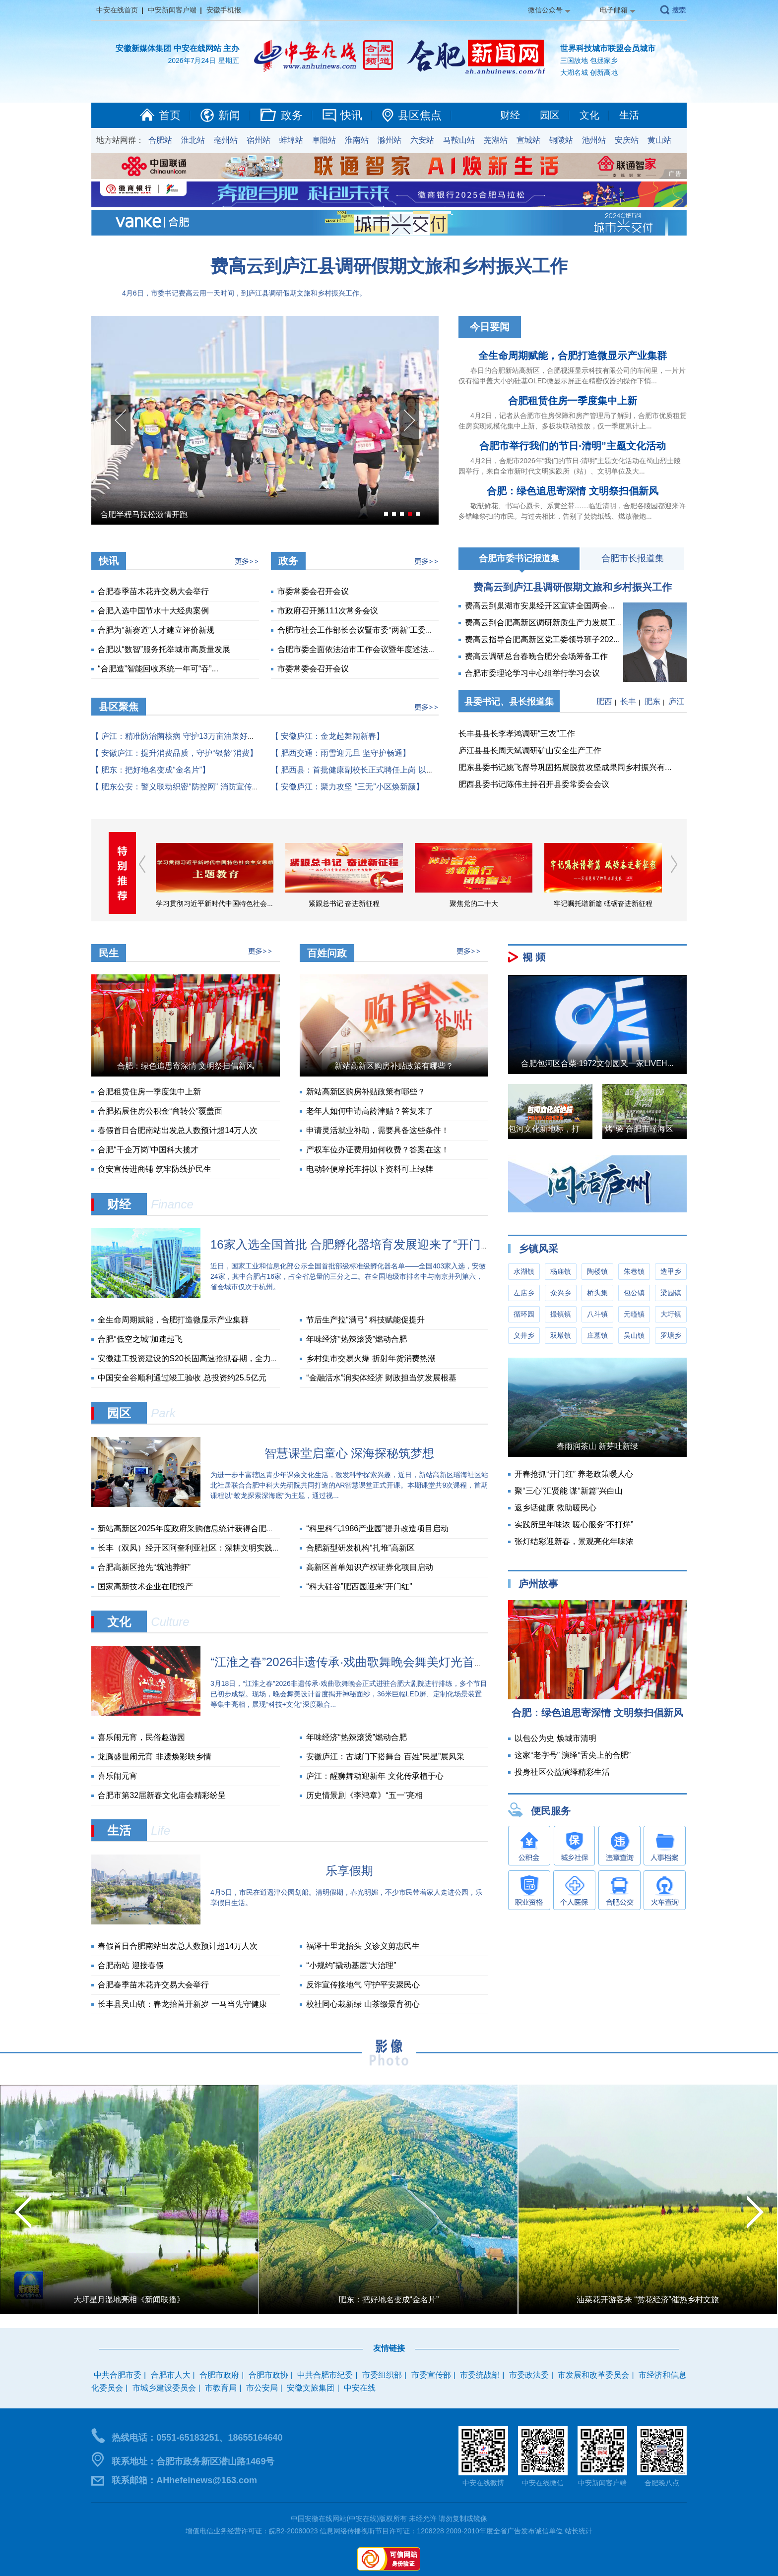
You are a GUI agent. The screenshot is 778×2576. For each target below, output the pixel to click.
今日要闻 (490, 326)
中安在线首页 (117, 10)
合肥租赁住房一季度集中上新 (572, 400)
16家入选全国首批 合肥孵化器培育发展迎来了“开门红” (353, 1244)
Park (163, 1413)
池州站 (594, 140)
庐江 (676, 701)
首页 (170, 115)
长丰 (628, 701)
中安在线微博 (483, 2483)
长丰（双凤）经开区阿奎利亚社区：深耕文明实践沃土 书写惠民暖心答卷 (226, 1548)
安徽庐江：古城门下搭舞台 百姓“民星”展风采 (385, 1756)
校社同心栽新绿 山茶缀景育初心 (362, 2004)
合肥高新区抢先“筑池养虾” (144, 1567)
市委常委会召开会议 (313, 591)
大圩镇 (670, 1314)
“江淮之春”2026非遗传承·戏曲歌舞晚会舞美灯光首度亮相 (360, 1662)
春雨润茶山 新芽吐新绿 (597, 1446)
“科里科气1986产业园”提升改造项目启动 (377, 1528)
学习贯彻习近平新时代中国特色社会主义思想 (225, 903)
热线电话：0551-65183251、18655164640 (197, 2438)
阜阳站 (324, 140)
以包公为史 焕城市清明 (555, 1738)
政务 (292, 115)
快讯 (351, 115)
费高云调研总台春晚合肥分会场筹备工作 (536, 656)
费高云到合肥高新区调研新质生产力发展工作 (544, 622)
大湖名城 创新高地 (589, 72)
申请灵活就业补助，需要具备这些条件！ (377, 1130)
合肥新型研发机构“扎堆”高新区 (360, 1548)
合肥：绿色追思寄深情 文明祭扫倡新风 (572, 490)
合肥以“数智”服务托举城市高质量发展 (164, 649)
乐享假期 (349, 1870)
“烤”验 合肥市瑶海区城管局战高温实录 (669, 1129)
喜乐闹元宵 (117, 1776)
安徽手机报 (223, 10)
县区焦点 (420, 115)
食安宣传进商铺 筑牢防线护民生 (154, 1169)
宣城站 (528, 140)
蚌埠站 (291, 140)
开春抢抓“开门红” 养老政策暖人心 (574, 1474)
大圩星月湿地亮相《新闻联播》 (129, 2299)
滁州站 (389, 140)
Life (160, 1830)
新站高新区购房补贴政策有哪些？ (394, 1066)
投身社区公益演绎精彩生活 (562, 1772)
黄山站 (659, 140)
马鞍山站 (459, 140)
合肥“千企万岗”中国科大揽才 (148, 1149)
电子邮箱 (614, 10)
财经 (510, 115)
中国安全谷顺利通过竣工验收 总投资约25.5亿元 (182, 1378)
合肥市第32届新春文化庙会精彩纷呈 (162, 1795)
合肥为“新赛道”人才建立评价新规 (156, 630)
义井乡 (524, 1335)
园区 (550, 115)
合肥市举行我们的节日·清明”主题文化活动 (572, 445)
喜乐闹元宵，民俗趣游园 (141, 1737)
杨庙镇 (560, 1271)
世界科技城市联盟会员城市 (607, 48)
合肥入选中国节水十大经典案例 (153, 610)
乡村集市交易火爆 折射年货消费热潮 (370, 1358)
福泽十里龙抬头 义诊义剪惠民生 (362, 1946)
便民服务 (551, 1810)
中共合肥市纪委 (325, 2375)
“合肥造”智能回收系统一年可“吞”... (158, 668)
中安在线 (360, 2388)
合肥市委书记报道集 (519, 558)
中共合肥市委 (117, 2375)
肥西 (604, 701)
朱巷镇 (634, 1271)
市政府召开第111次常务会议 (327, 610)
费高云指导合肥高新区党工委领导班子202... (542, 639)
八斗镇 (597, 1314)
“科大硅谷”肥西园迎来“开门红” (359, 1586)
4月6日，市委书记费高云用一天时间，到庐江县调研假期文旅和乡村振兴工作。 (244, 293)
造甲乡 (670, 1271)
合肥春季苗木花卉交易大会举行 (153, 591)
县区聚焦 (118, 706)
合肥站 (160, 140)
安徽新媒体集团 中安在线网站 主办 (177, 48)
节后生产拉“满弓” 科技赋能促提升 (365, 1320)
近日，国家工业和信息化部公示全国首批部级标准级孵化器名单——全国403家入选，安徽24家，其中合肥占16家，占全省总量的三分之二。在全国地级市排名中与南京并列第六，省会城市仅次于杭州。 (348, 1276)
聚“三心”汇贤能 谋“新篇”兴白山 (569, 1491)
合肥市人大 (171, 2375)
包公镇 (634, 1293)
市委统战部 (480, 2375)
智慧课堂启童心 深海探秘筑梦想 (349, 1453)
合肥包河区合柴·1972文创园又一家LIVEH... (597, 1063)
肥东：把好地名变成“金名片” (388, 2299)
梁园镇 (670, 1293)
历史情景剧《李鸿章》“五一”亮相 (364, 1795)
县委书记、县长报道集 (509, 702)
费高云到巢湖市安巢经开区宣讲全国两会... (539, 605)
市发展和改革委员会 (593, 2375)
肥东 (652, 701)
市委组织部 (382, 2375)
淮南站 (357, 140)
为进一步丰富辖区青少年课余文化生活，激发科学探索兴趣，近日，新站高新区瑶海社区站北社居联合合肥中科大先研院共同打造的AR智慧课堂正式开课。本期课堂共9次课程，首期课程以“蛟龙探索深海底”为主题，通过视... (349, 1485)
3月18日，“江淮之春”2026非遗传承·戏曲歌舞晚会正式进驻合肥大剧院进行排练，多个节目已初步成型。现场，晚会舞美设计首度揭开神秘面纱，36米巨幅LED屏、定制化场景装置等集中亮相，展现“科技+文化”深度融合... (348, 1693)
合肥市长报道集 (632, 558)
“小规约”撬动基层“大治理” (351, 1965)
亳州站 (226, 140)
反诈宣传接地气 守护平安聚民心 (362, 1984)
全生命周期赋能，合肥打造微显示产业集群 (572, 355)
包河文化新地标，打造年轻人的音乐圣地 (579, 1129)
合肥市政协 (268, 2375)
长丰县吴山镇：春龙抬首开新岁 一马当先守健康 (182, 2004)
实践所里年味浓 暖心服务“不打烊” (574, 1524)
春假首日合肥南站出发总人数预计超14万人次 (178, 1130)
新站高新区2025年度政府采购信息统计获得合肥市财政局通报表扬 (214, 1528)
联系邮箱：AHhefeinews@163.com (184, 2480)
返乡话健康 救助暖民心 (555, 1507)
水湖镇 (524, 1271)
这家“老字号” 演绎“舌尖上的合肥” (573, 1755)
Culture (170, 1621)
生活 (629, 115)
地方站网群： (120, 140)
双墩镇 (560, 1335)
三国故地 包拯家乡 (589, 60)
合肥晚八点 (662, 2483)
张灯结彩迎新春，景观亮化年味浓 (574, 1541)
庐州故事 (538, 1583)
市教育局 (221, 2388)
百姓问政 (327, 953)
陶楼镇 (597, 1271)
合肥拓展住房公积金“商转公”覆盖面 (160, 1111)
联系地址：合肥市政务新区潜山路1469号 (193, 2461)
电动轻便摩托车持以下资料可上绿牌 (369, 1169)
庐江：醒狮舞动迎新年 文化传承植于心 (374, 1776)
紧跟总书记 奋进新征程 (344, 903)
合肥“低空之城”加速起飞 (140, 1339)
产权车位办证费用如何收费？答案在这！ (377, 1149)
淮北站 (193, 140)
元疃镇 (634, 1314)
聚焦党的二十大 (474, 903)
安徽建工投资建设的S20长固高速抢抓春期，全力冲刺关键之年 (208, 1358)
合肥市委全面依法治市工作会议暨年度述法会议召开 (368, 649)
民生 (109, 953)
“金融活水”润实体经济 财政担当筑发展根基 (381, 1378)
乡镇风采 (538, 1248)
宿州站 (258, 140)
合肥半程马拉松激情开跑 (144, 514)
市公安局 (262, 2388)
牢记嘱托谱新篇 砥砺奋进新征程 (603, 903)
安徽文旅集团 (310, 2388)
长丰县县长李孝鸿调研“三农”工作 (516, 733)
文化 (589, 115)
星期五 (228, 60)
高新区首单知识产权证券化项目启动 (369, 1567)
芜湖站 (496, 140)
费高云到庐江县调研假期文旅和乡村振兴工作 (389, 266)
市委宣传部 (431, 2375)
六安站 (422, 140)
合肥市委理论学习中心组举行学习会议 (532, 673)
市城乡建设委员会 (164, 2388)
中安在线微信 (543, 2483)
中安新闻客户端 (172, 10)
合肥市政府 (219, 2375)
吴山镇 (634, 1335)
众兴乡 (560, 1293)
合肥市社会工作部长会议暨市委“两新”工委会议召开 (367, 630)
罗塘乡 (670, 1335)
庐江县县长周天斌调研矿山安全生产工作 (529, 750)
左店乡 (524, 1293)
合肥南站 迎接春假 (130, 1965)
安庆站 (627, 140)
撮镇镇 (560, 1314)
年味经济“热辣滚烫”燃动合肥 (356, 1339)
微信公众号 (545, 10)
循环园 (524, 1314)
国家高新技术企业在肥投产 (145, 1586)
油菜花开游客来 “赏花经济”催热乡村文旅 (648, 2299)
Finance (172, 1204)
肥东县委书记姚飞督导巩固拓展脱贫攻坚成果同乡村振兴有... (564, 767)
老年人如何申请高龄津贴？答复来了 (369, 1111)
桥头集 (597, 1293)
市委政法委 (529, 2375)
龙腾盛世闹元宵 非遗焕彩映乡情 (154, 1756)
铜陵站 (561, 140)
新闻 (229, 115)
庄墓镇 (597, 1335)
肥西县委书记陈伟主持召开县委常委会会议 (533, 784)
